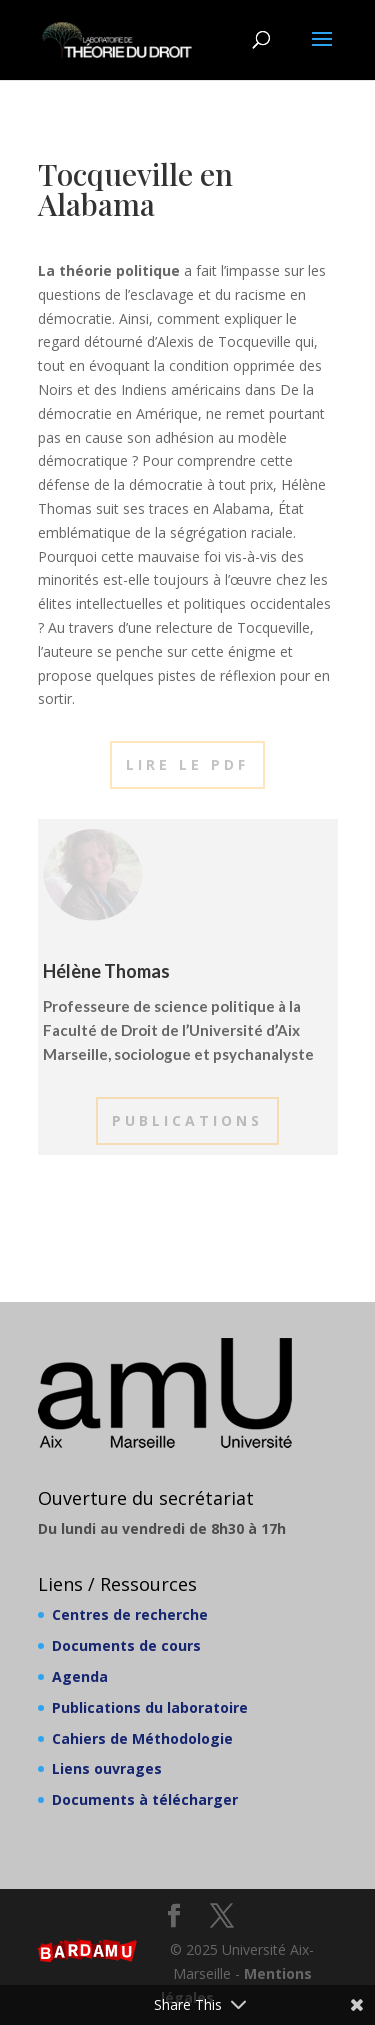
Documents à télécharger (145, 1799)
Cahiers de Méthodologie (142, 1738)
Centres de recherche (130, 1614)
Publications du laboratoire (150, 1707)
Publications (187, 1120)
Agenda (80, 1676)
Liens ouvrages (107, 1768)
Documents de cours (126, 1645)
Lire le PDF (187, 764)
